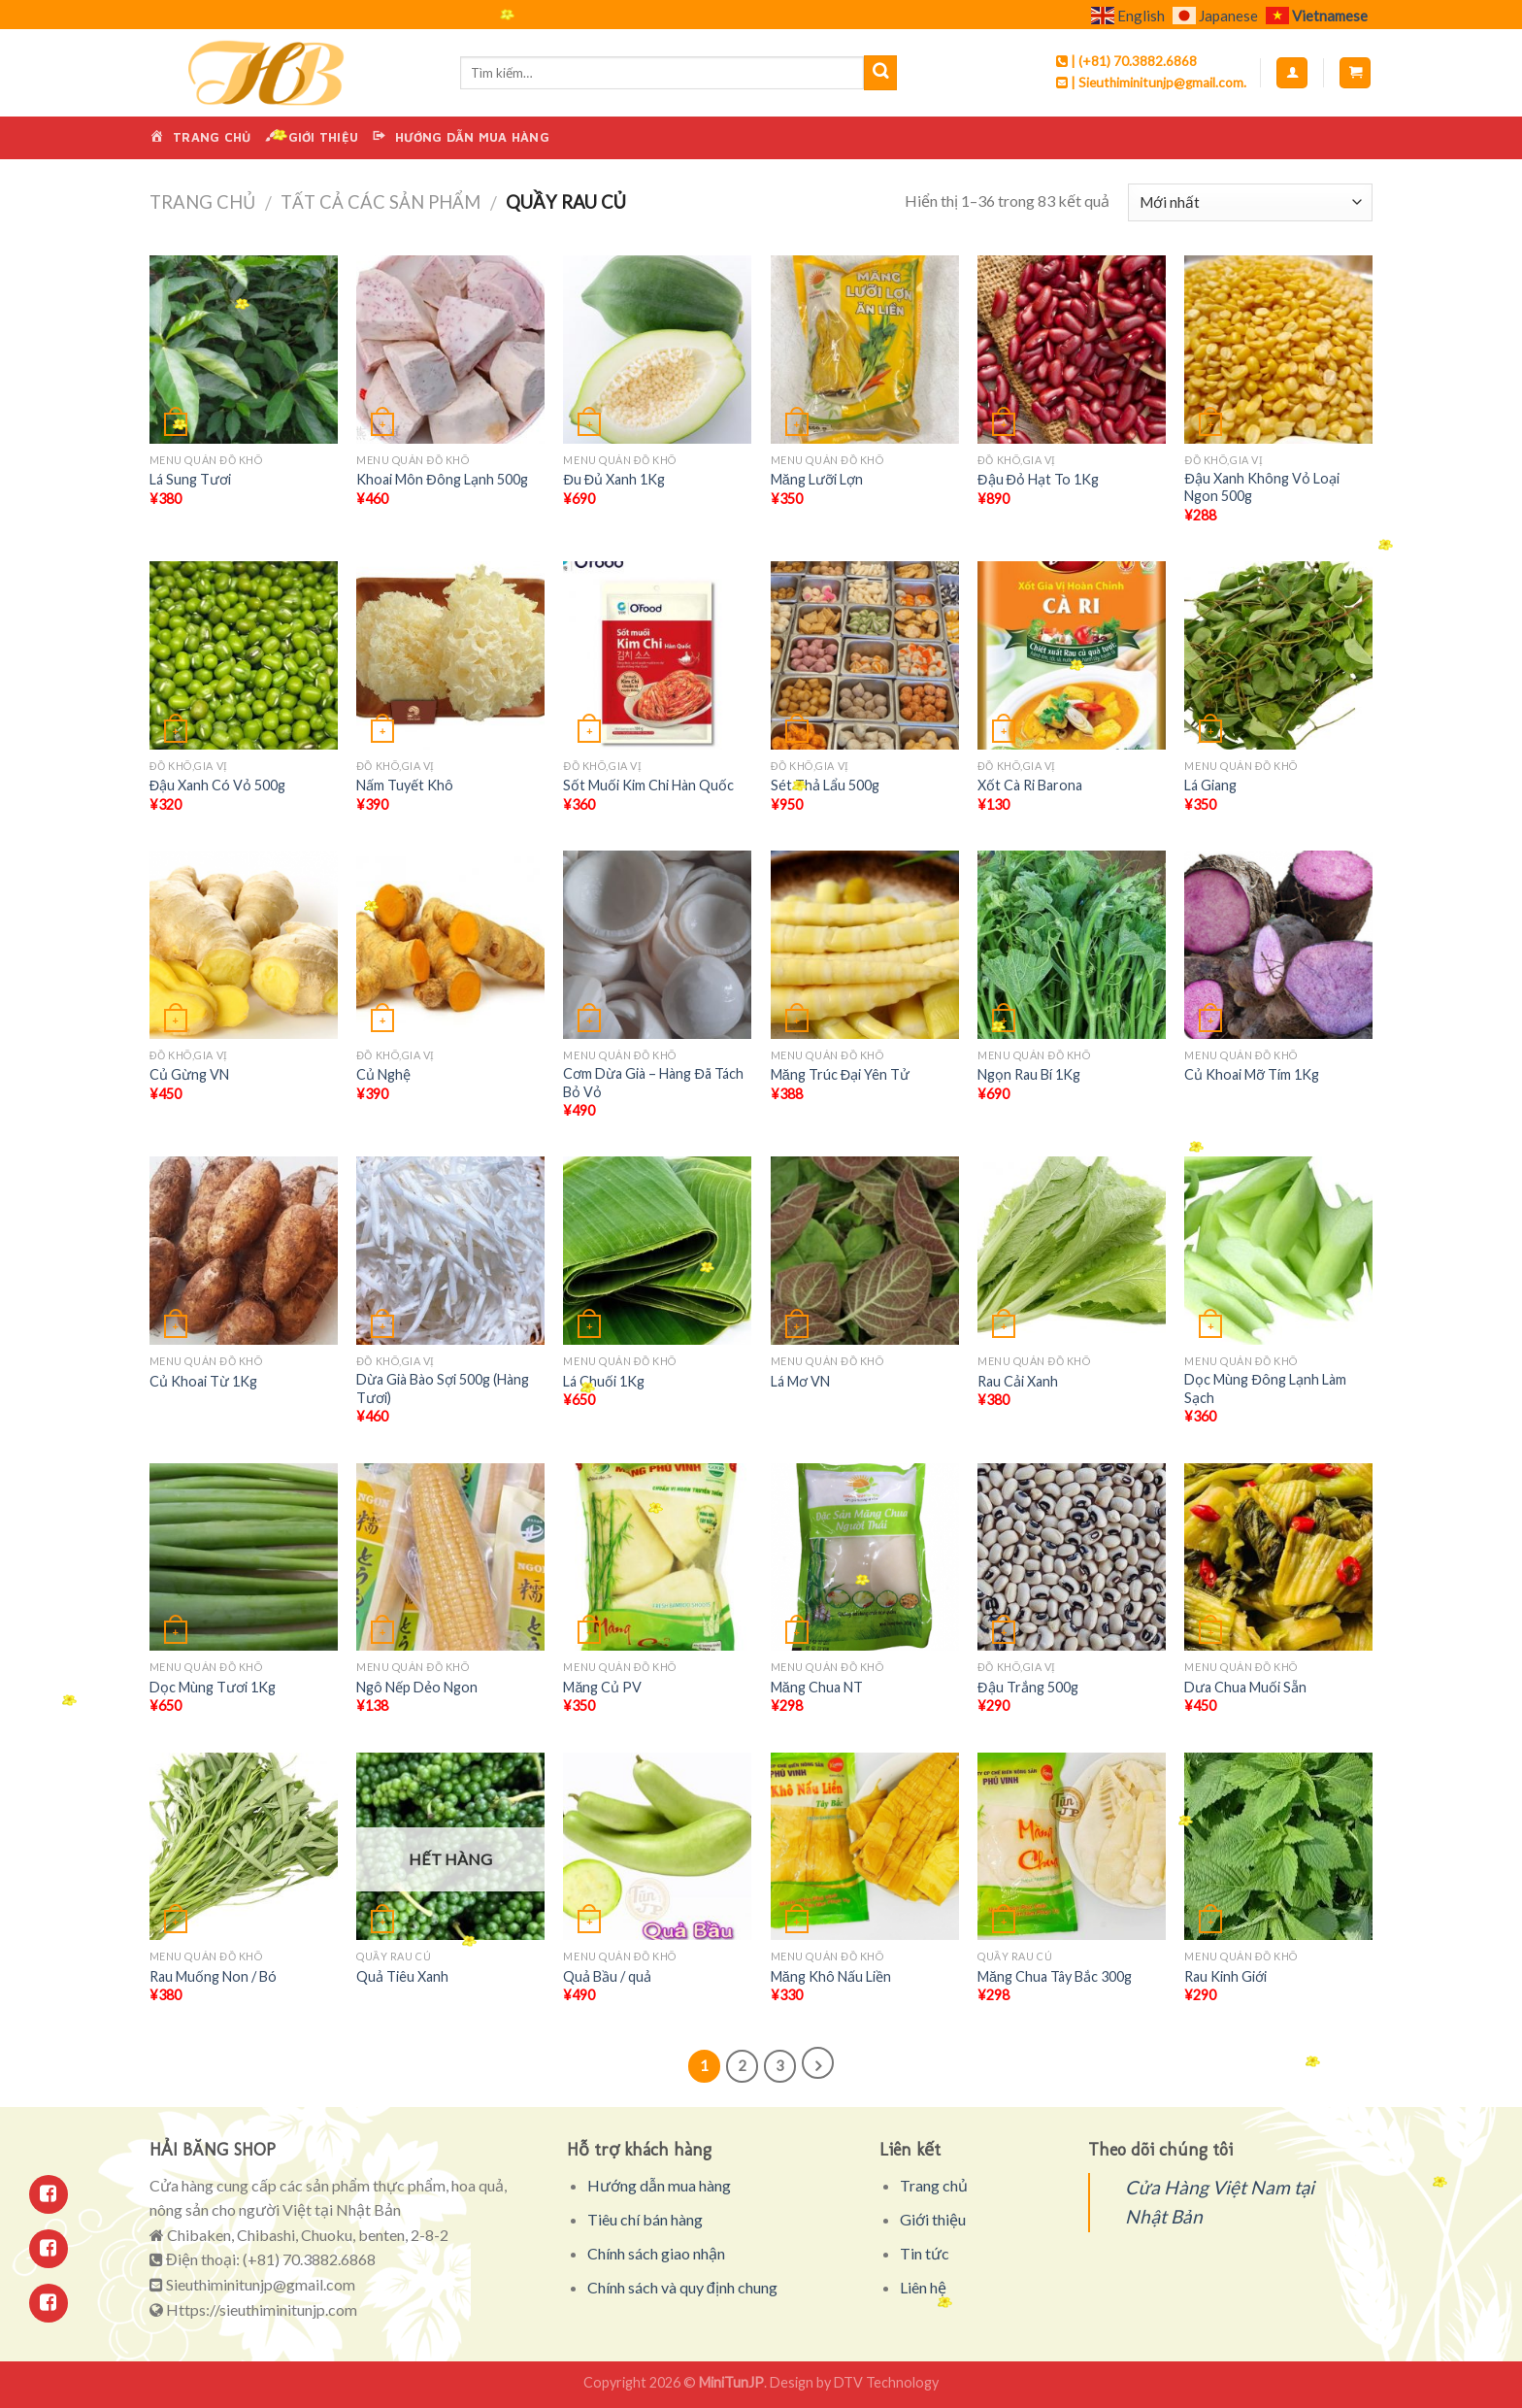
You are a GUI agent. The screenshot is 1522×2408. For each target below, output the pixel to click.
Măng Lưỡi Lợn (817, 479)
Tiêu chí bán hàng (645, 2219)
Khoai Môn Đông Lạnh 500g (441, 479)
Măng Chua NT (817, 1687)
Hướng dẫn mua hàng (659, 2185)
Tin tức (924, 2253)
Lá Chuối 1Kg (604, 1381)
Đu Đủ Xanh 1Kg (614, 479)
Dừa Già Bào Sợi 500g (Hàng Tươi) (442, 1388)
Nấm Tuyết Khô (404, 785)
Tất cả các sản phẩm (380, 202)
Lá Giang (1210, 785)
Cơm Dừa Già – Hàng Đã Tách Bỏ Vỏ (653, 1082)
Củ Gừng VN (189, 1074)
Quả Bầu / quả (607, 1976)
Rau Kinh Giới (1225, 1976)
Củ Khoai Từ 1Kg (203, 1381)
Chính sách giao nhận (656, 2253)
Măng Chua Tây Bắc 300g (1054, 1976)
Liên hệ (923, 2287)
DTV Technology (886, 2382)
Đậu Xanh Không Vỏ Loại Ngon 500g (1261, 487)
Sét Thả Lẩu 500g (825, 785)
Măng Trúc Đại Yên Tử (840, 1074)
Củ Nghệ (383, 1074)
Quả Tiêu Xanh (402, 1976)
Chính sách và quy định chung (682, 2287)
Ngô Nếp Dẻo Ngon (417, 1687)
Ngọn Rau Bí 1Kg (1028, 1074)
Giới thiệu (933, 2219)
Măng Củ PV (602, 1687)
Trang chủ (202, 202)
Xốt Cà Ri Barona (1029, 785)
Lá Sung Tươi (190, 479)
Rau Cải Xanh (1017, 1381)
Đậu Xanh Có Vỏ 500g (217, 785)
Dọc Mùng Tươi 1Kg (212, 1687)
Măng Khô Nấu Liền (831, 1976)
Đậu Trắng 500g (1027, 1687)
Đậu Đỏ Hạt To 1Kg (1038, 479)
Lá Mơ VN (800, 1381)
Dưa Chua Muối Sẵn (1245, 1687)
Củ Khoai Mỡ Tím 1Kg (1251, 1074)
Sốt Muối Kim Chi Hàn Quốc (648, 785)
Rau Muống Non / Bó (213, 1976)
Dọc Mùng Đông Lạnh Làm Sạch (1264, 1388)
